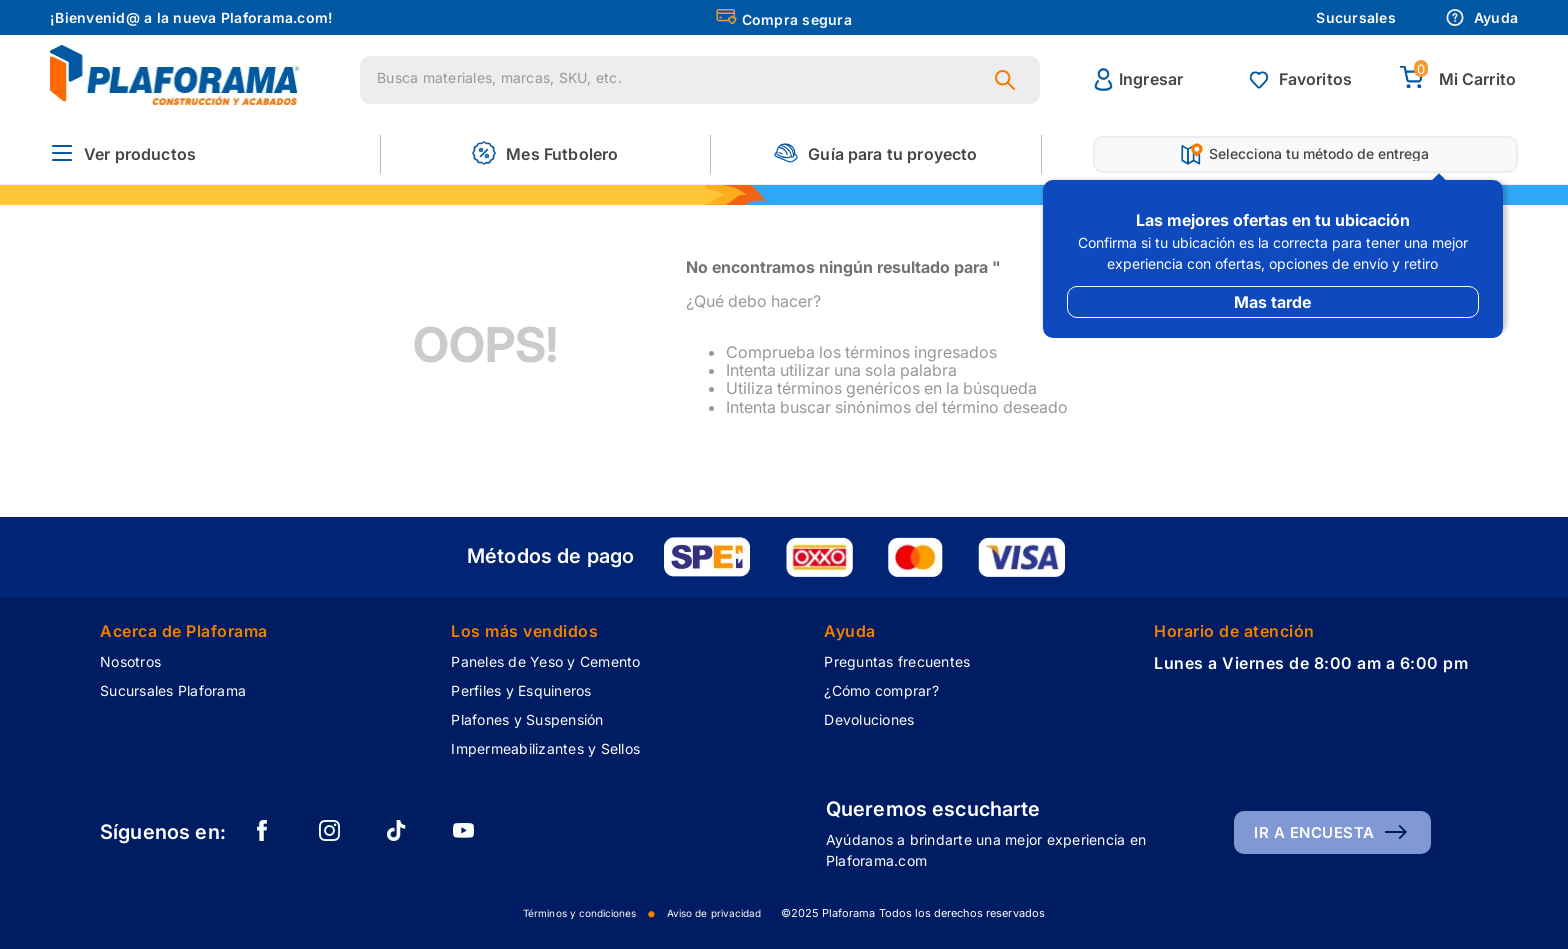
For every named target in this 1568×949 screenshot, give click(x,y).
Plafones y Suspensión (527, 719)
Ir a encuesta (1314, 832)
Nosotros (130, 661)
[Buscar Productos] (1009, 80)
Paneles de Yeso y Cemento (545, 661)
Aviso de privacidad (714, 913)
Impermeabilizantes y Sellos (545, 748)
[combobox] (700, 80)
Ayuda (1482, 17)
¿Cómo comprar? (881, 690)
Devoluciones (869, 719)
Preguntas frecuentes (897, 661)
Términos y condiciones (579, 913)
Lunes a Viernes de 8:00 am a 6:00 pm (1311, 663)
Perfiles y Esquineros (521, 690)
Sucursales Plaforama (173, 690)
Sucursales (1356, 17)
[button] (123, 154)
